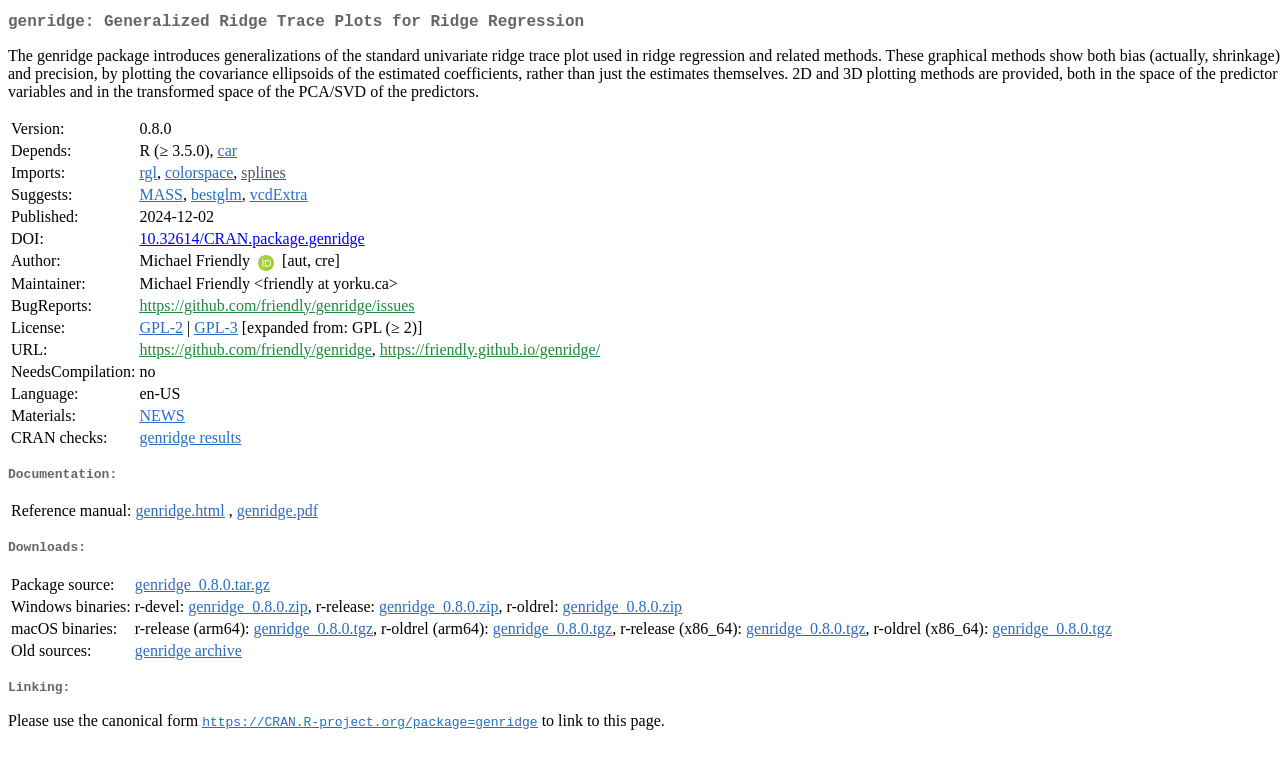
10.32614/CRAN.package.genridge (251, 242)
